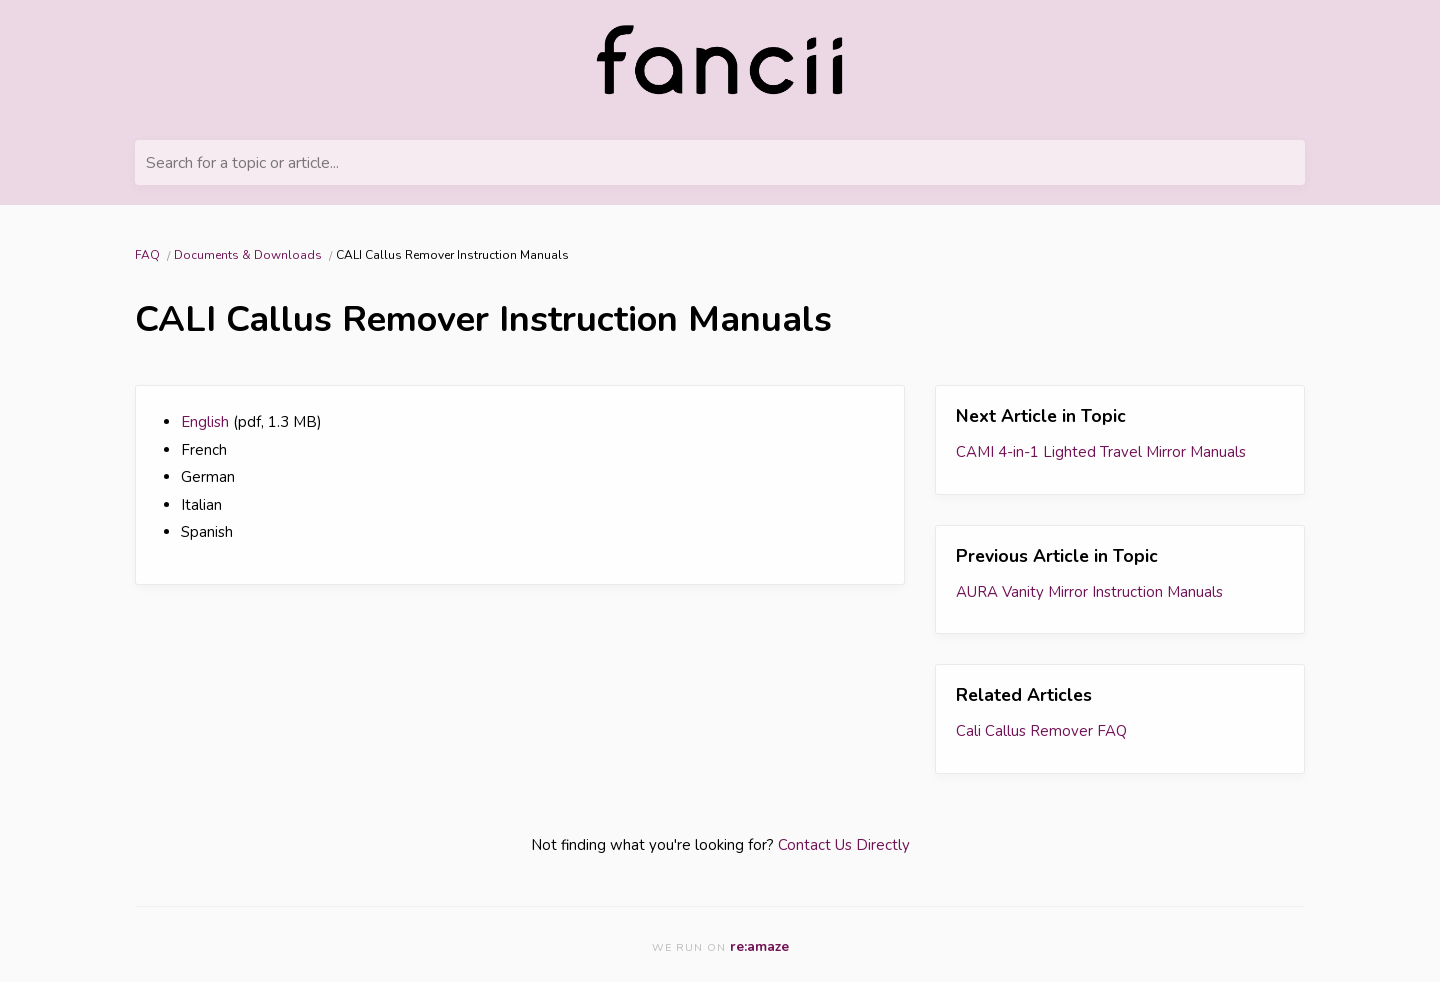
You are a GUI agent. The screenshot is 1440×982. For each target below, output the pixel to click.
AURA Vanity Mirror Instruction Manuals (1089, 592)
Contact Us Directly (844, 845)
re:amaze (759, 946)
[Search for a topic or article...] (720, 162)
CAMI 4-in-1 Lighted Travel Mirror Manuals (1101, 452)
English (205, 422)
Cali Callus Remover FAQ (1041, 731)
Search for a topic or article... (242, 163)
